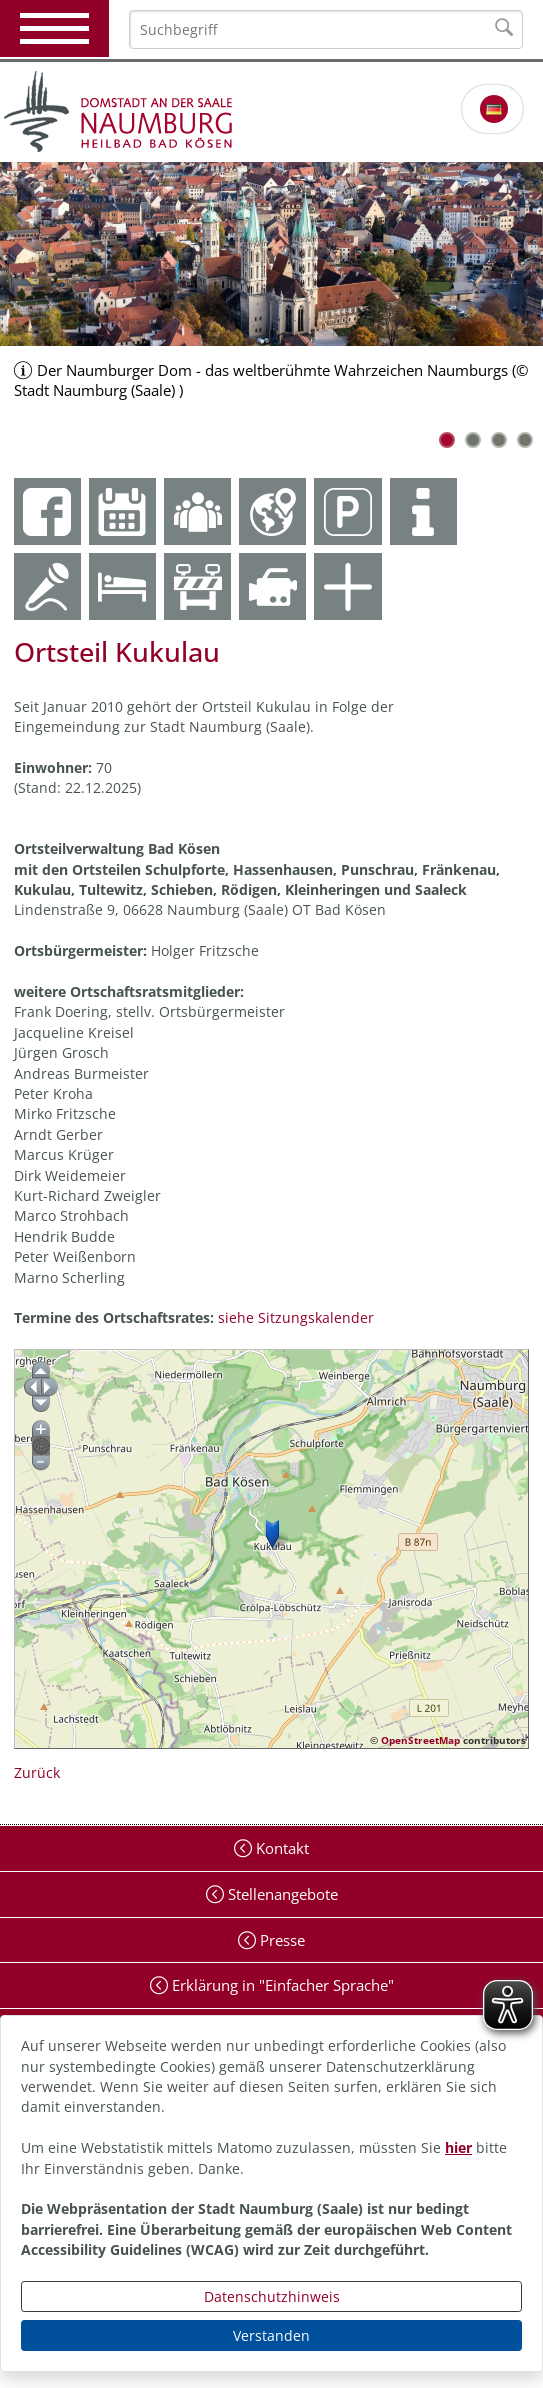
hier (458, 2147)
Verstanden (271, 2335)
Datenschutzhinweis (272, 2296)
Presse (280, 1940)
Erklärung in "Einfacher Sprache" (281, 1985)
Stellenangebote (281, 1894)
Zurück (37, 1772)
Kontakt (280, 1848)
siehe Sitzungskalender (296, 1317)
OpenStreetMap (420, 1740)
